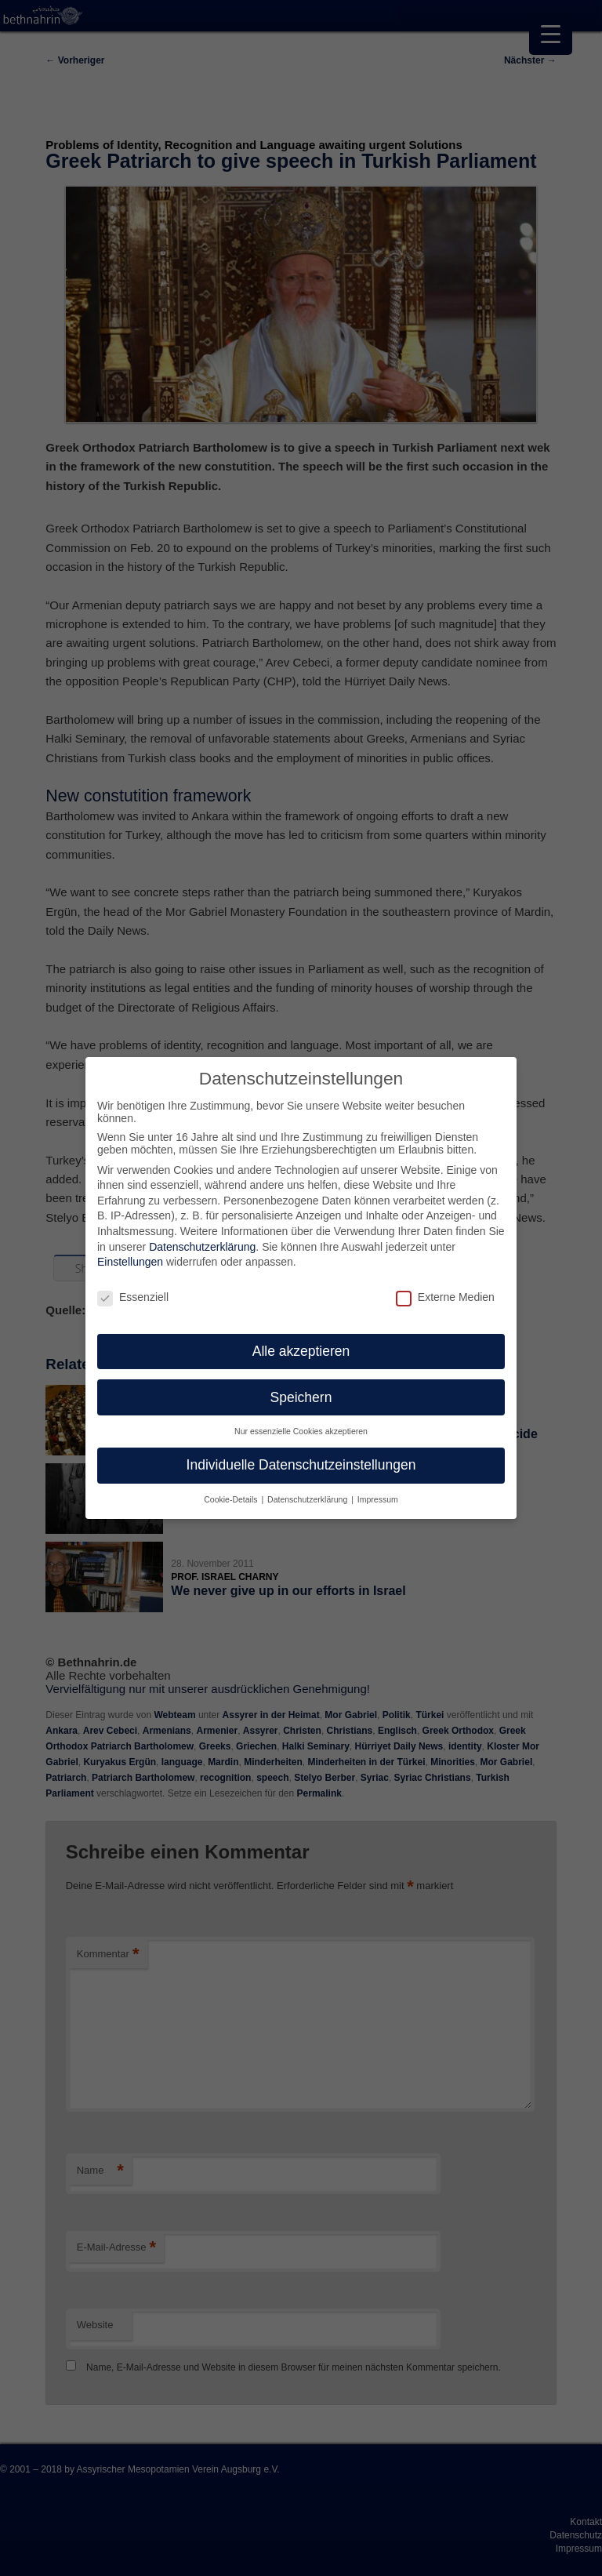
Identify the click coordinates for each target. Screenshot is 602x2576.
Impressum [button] (377, 1490)
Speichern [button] (301, 1388)
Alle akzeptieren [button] (301, 1342)
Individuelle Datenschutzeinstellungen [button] (301, 1455)
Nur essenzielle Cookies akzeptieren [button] (301, 1422)
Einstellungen (130, 1252)
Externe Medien (445, 1287)
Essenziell (133, 1287)
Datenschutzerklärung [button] (308, 1490)
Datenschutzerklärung (202, 1237)
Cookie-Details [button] (231, 1490)
